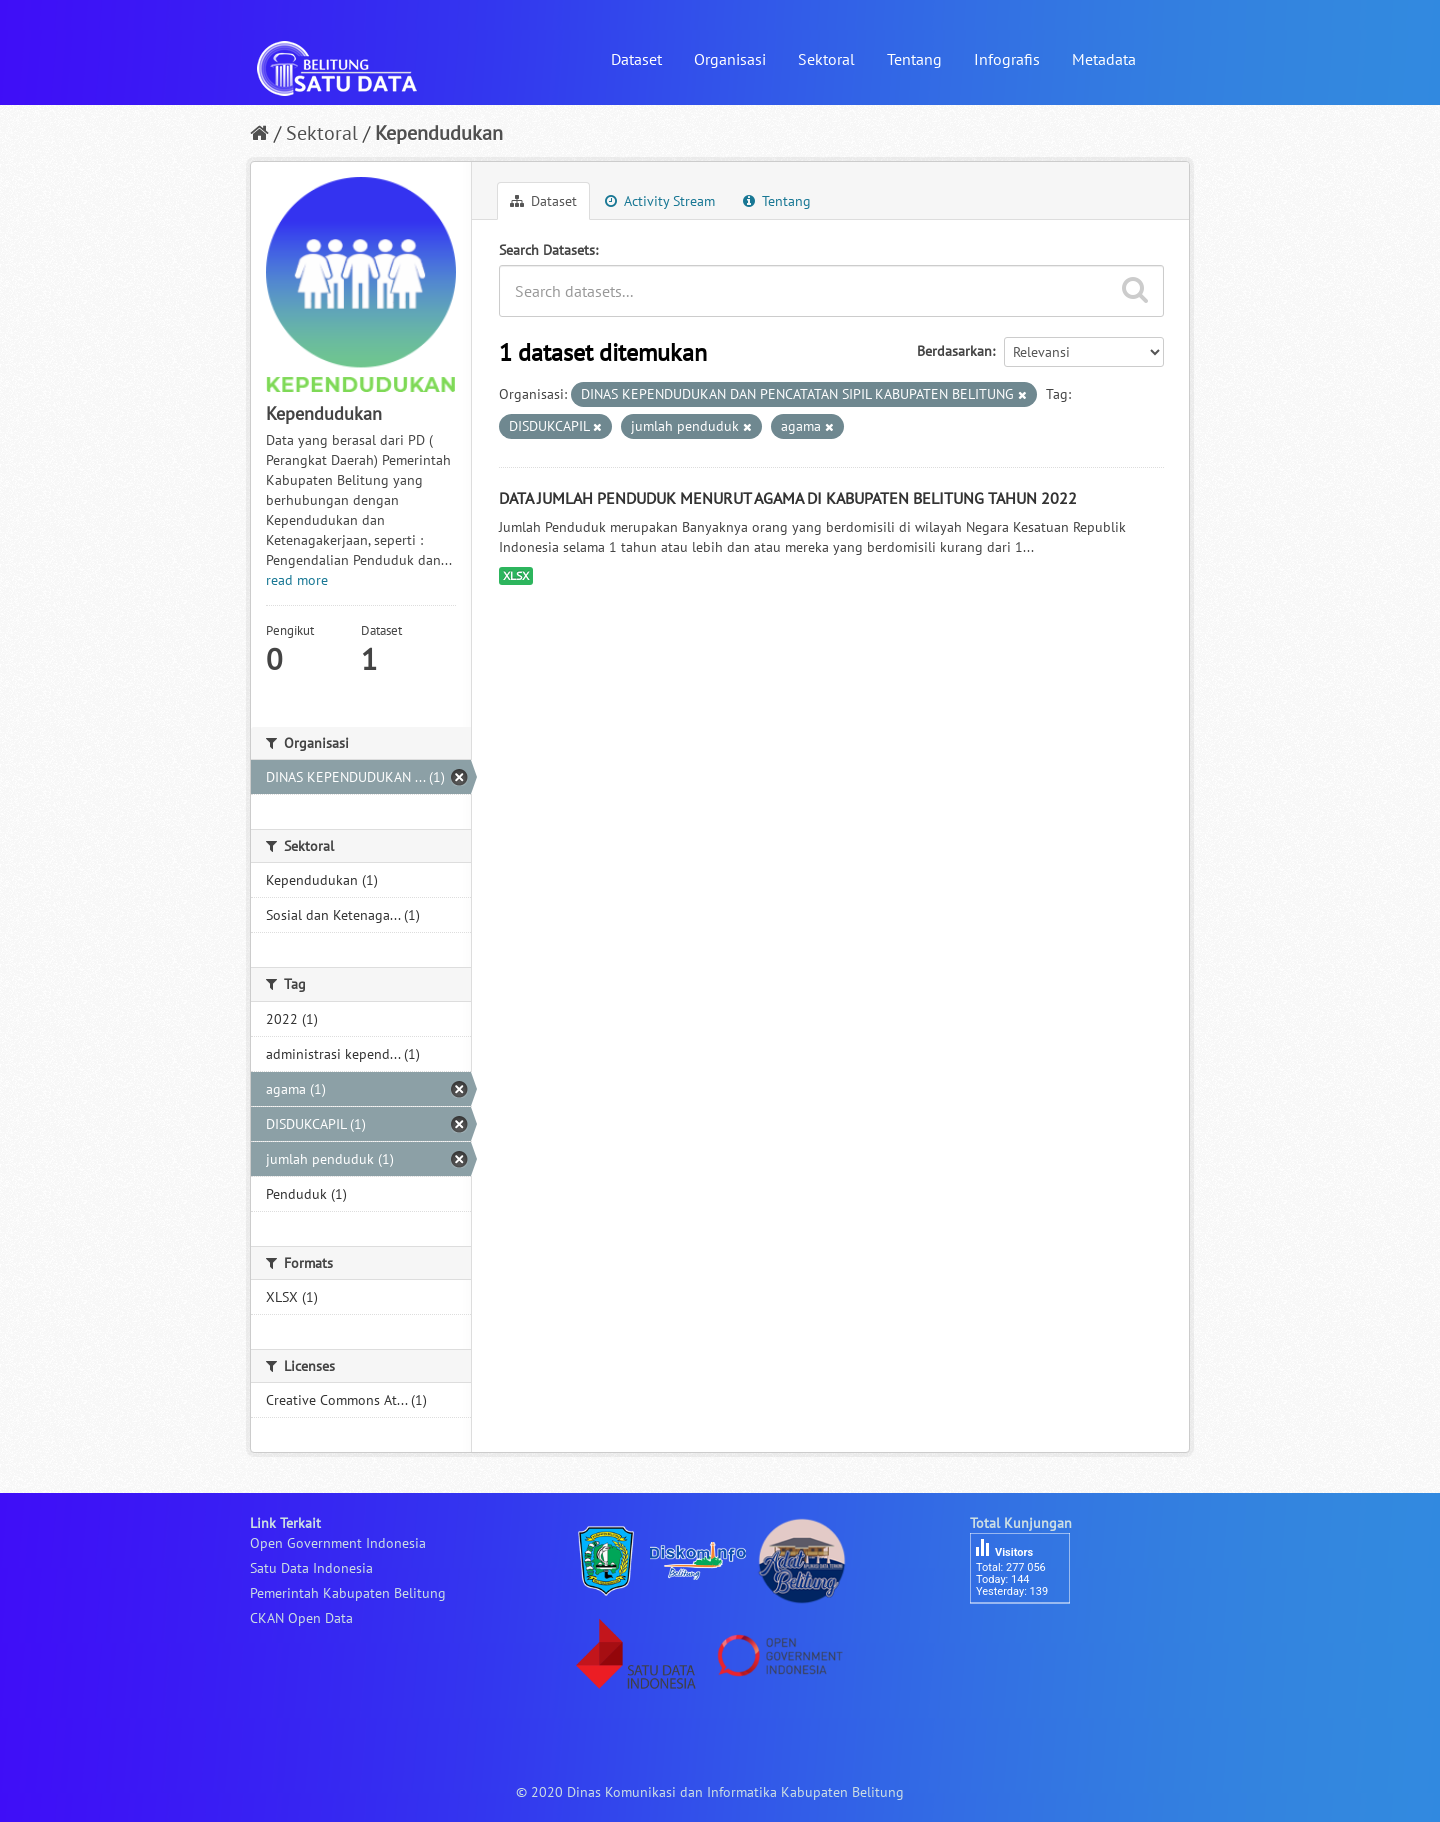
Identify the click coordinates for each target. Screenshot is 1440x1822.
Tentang (914, 59)
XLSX (516, 575)
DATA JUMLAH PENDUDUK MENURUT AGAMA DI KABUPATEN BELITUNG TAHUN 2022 (788, 498)
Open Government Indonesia (338, 1543)
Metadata (1104, 59)
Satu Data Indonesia (311, 1568)
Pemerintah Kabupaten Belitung (348, 1593)
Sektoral (826, 59)
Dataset (636, 59)
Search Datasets (547, 250)
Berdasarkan (954, 351)
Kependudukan (439, 133)
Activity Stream (660, 201)
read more (297, 580)
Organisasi (730, 59)
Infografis (1007, 59)
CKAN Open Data (301, 1618)
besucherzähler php (1030, 1638)
